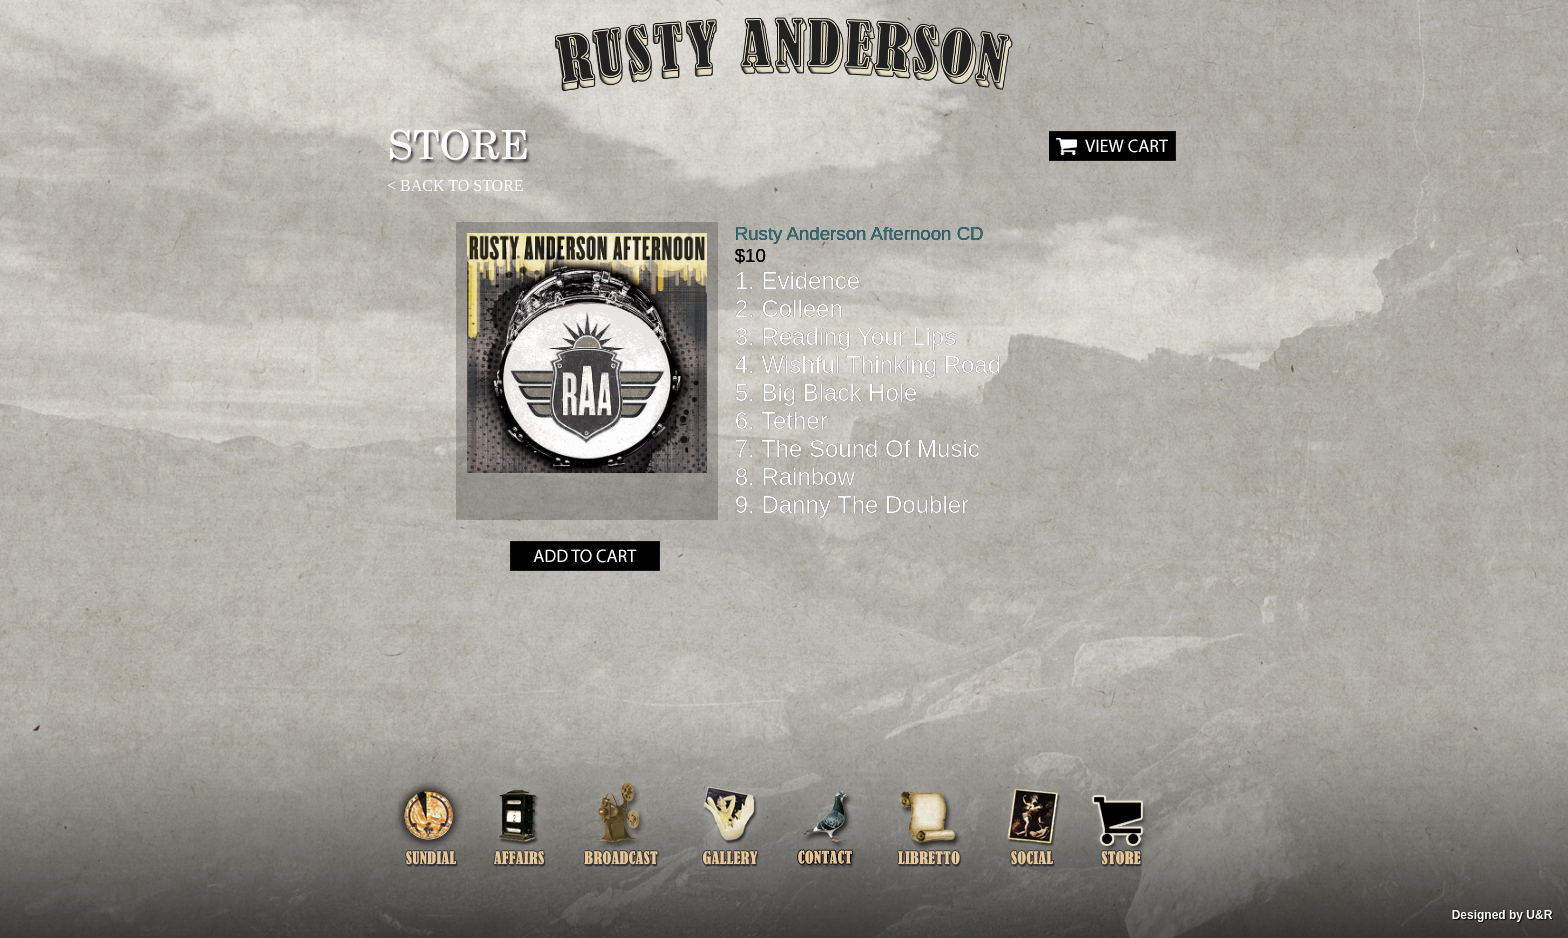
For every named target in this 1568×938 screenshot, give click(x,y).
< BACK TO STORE (455, 185)
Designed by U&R (1502, 915)
